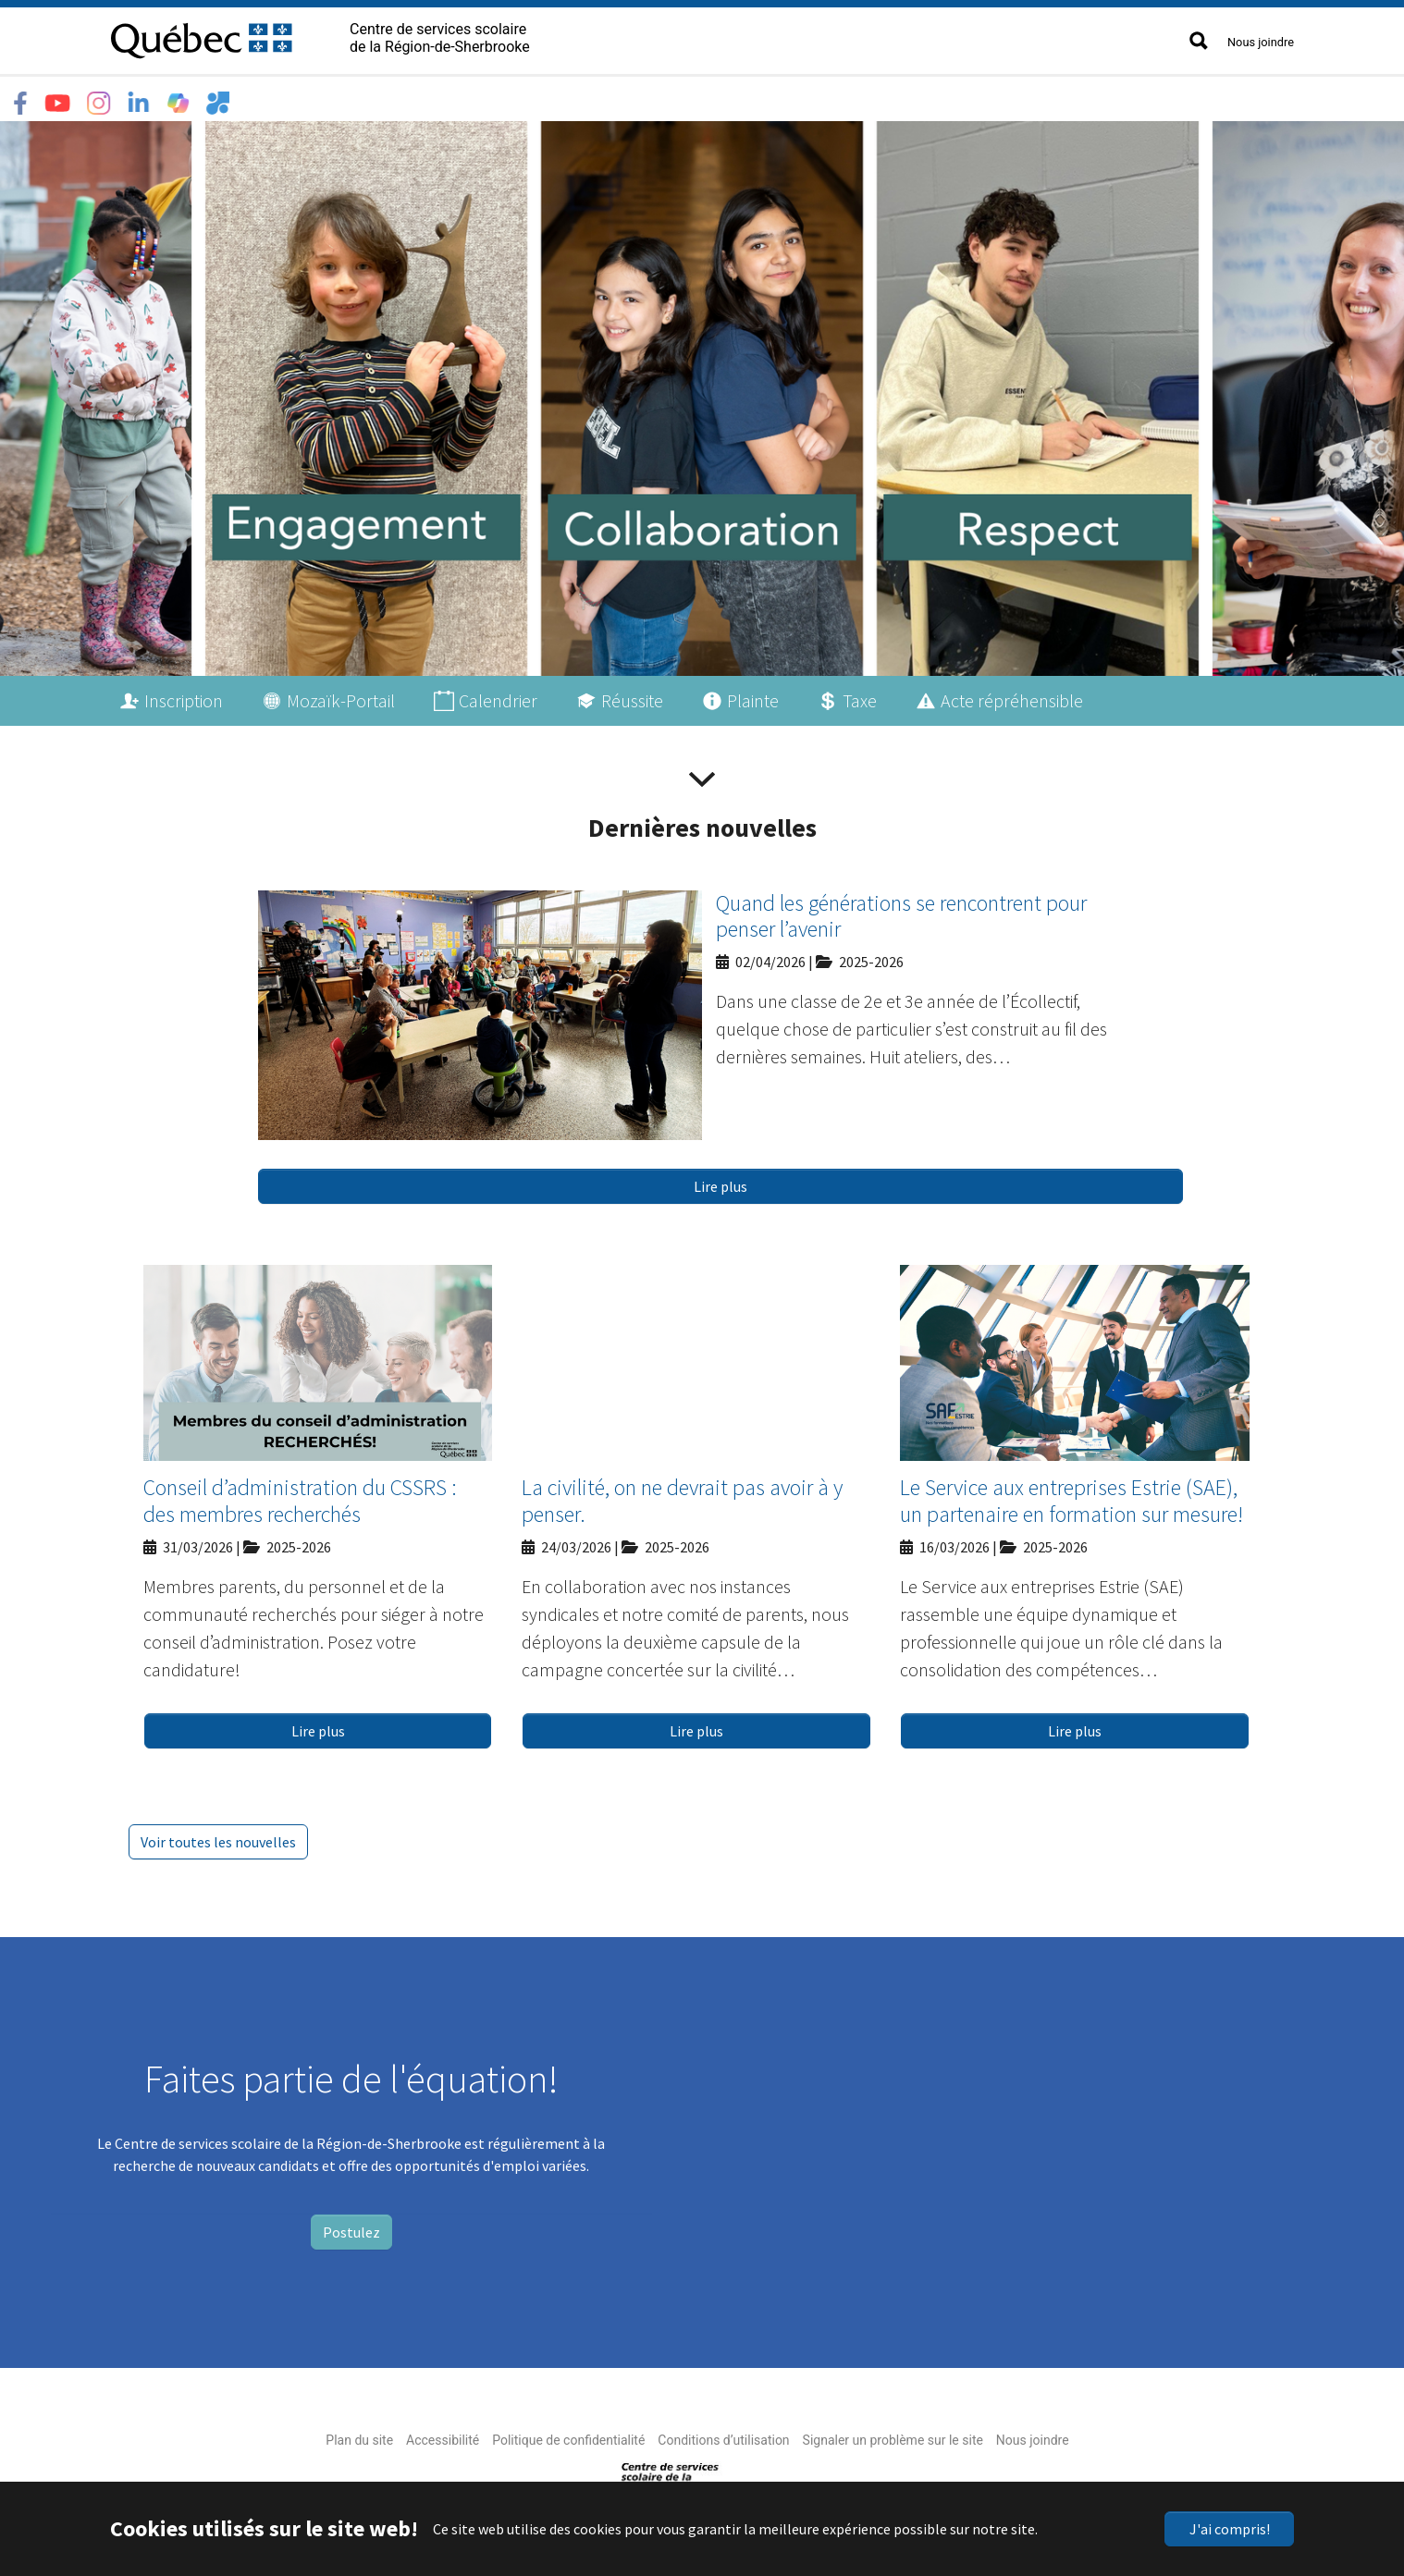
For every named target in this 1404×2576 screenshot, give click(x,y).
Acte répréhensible (1012, 695)
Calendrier (498, 695)
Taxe (860, 695)
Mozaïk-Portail (341, 695)
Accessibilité (442, 2435)
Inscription (183, 695)
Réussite (632, 695)
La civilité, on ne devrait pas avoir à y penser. (682, 1496)
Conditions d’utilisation (723, 2435)
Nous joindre (1260, 42)
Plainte (753, 695)
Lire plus (720, 1181)
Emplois (464, 98)
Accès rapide (657, 98)
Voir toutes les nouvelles (218, 1837)
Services (380, 98)
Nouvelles (553, 98)
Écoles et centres (266, 98)
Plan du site (359, 2435)
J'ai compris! (1229, 2529)
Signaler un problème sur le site (893, 2435)
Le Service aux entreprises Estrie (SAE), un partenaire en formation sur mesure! (1071, 1496)
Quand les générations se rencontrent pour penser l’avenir (901, 911)
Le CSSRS (148, 98)
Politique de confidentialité (568, 2435)
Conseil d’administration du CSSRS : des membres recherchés (300, 1496)
